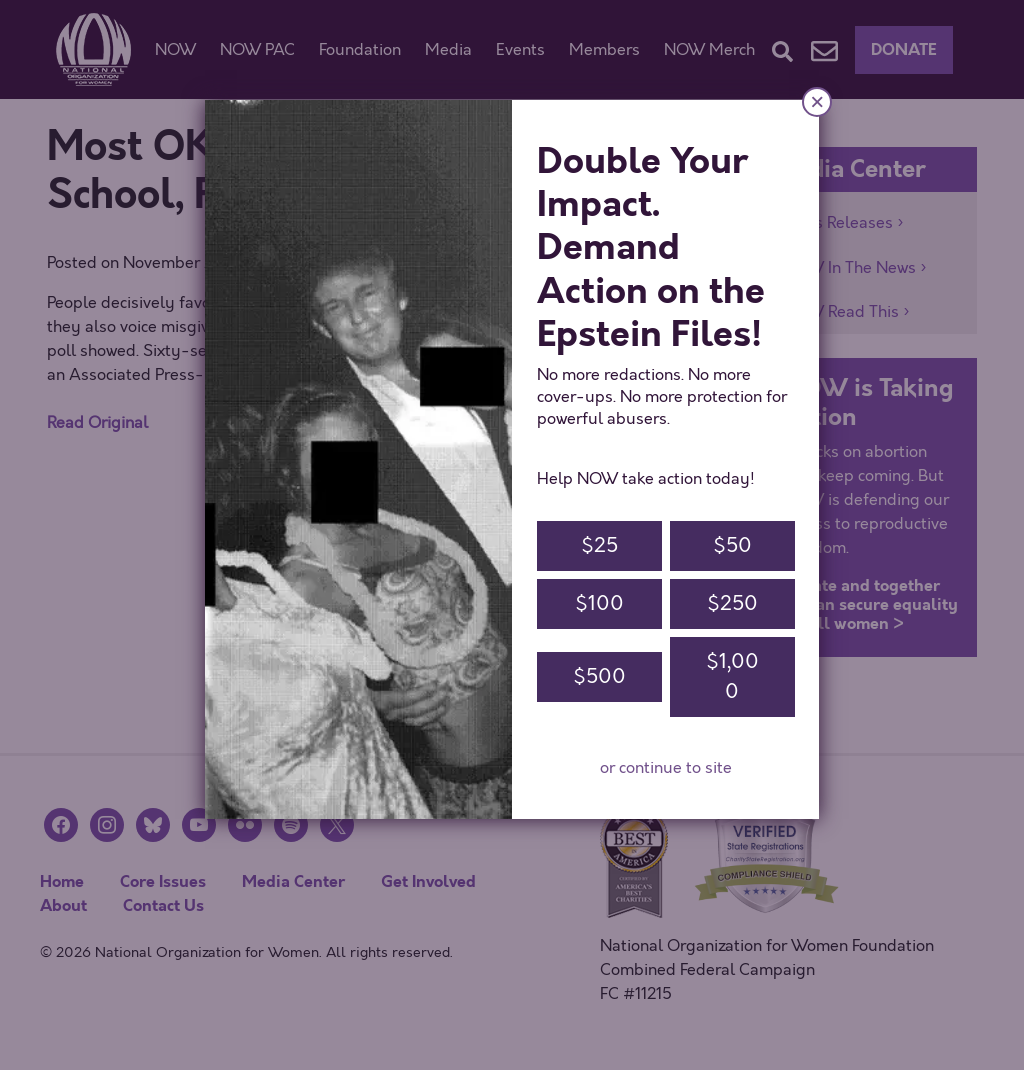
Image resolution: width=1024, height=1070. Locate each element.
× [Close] (817, 101)
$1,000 (732, 676)
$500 (599, 676)
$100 (599, 603)
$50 (732, 545)
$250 (732, 603)
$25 (599, 545)
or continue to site (666, 768)
